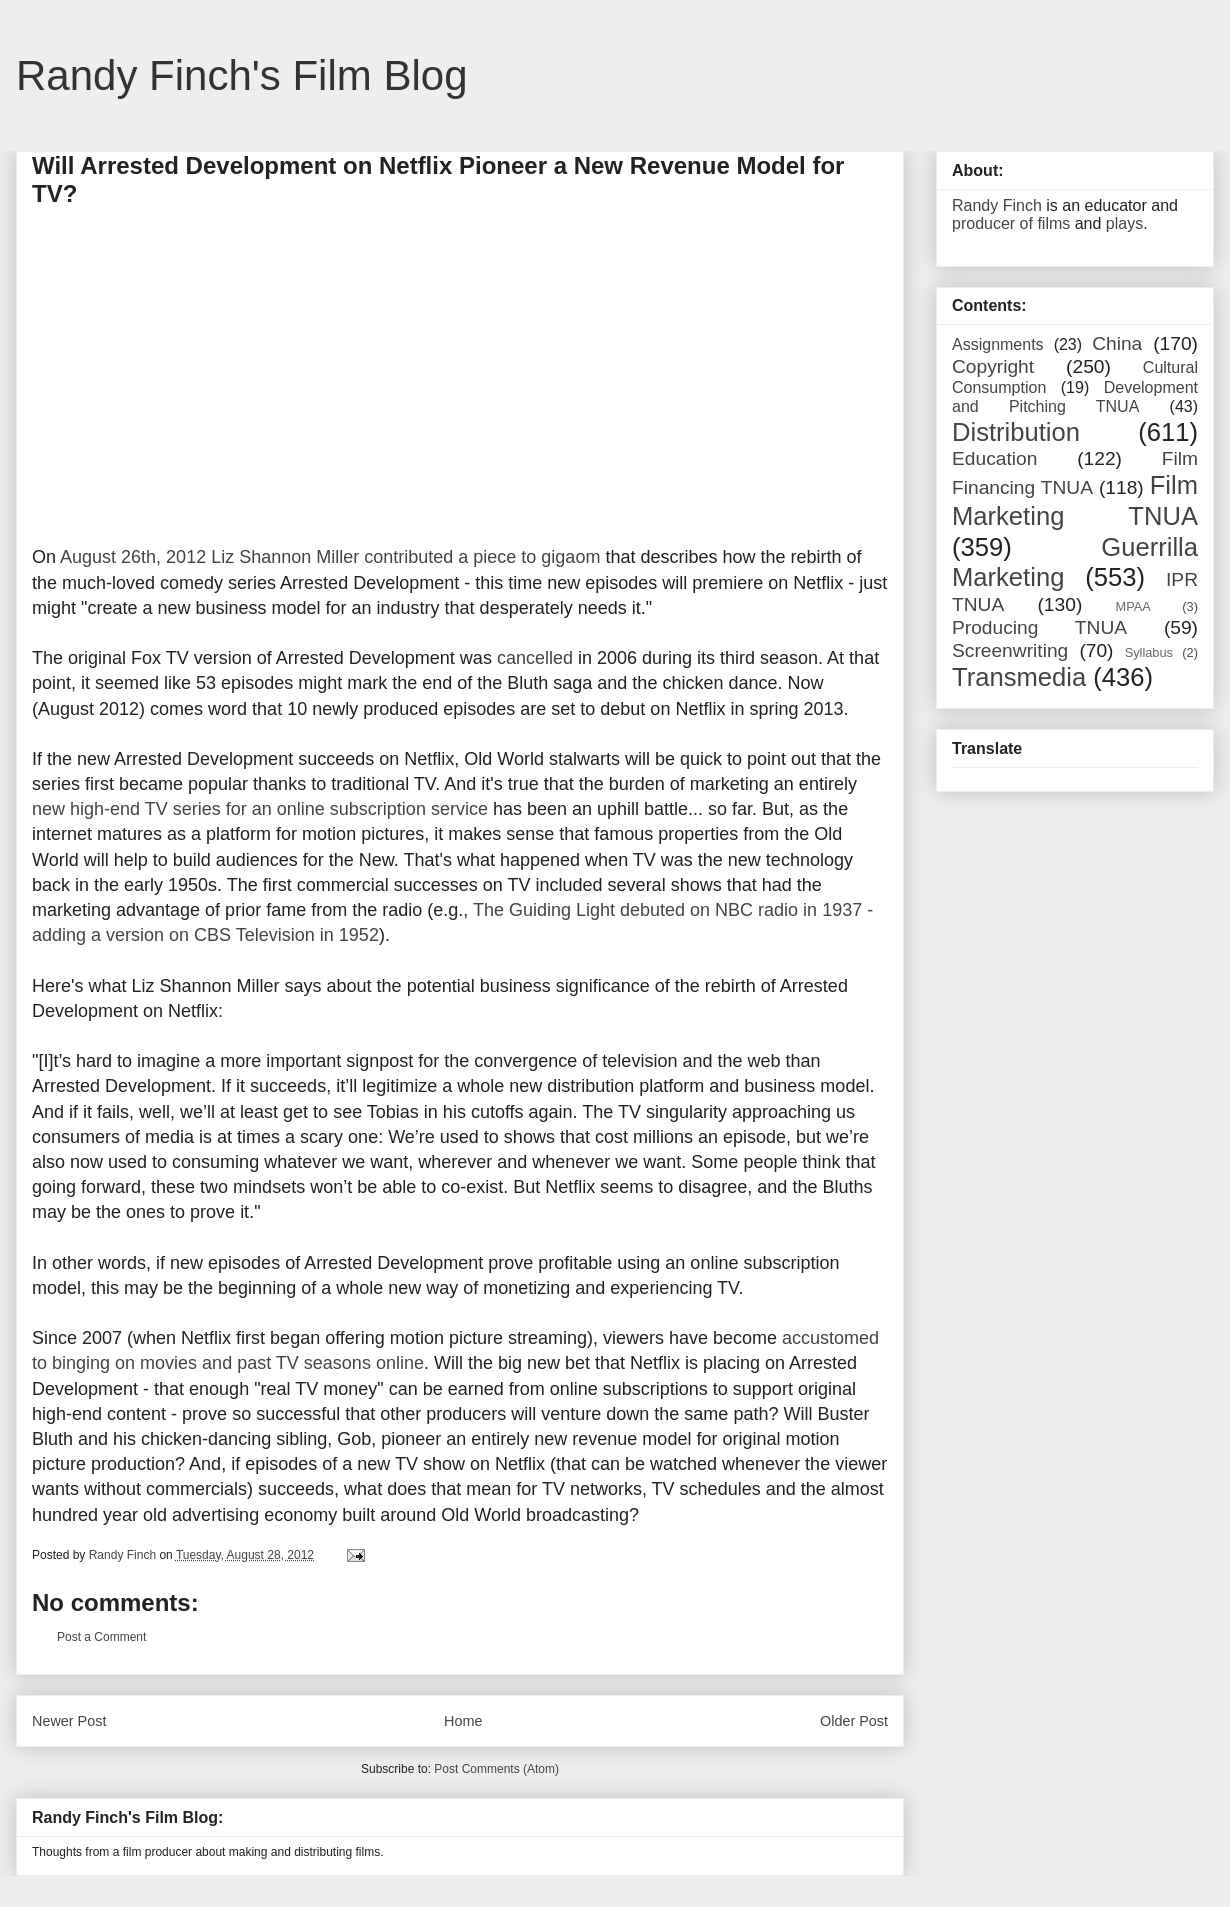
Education (994, 458)
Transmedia (1019, 677)
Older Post (854, 1721)
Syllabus (1149, 652)
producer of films (1011, 223)
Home (463, 1721)
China (1117, 343)
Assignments (998, 344)
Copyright (993, 366)
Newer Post (69, 1721)
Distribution (1016, 432)
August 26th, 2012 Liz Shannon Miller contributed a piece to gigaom (330, 557)
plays (1124, 223)
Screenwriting (1010, 650)
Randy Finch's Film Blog (242, 75)
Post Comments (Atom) (496, 1769)
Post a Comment (101, 1637)
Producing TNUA (1039, 627)
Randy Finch (997, 205)
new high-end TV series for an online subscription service (260, 809)
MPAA (1133, 606)
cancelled (535, 658)
